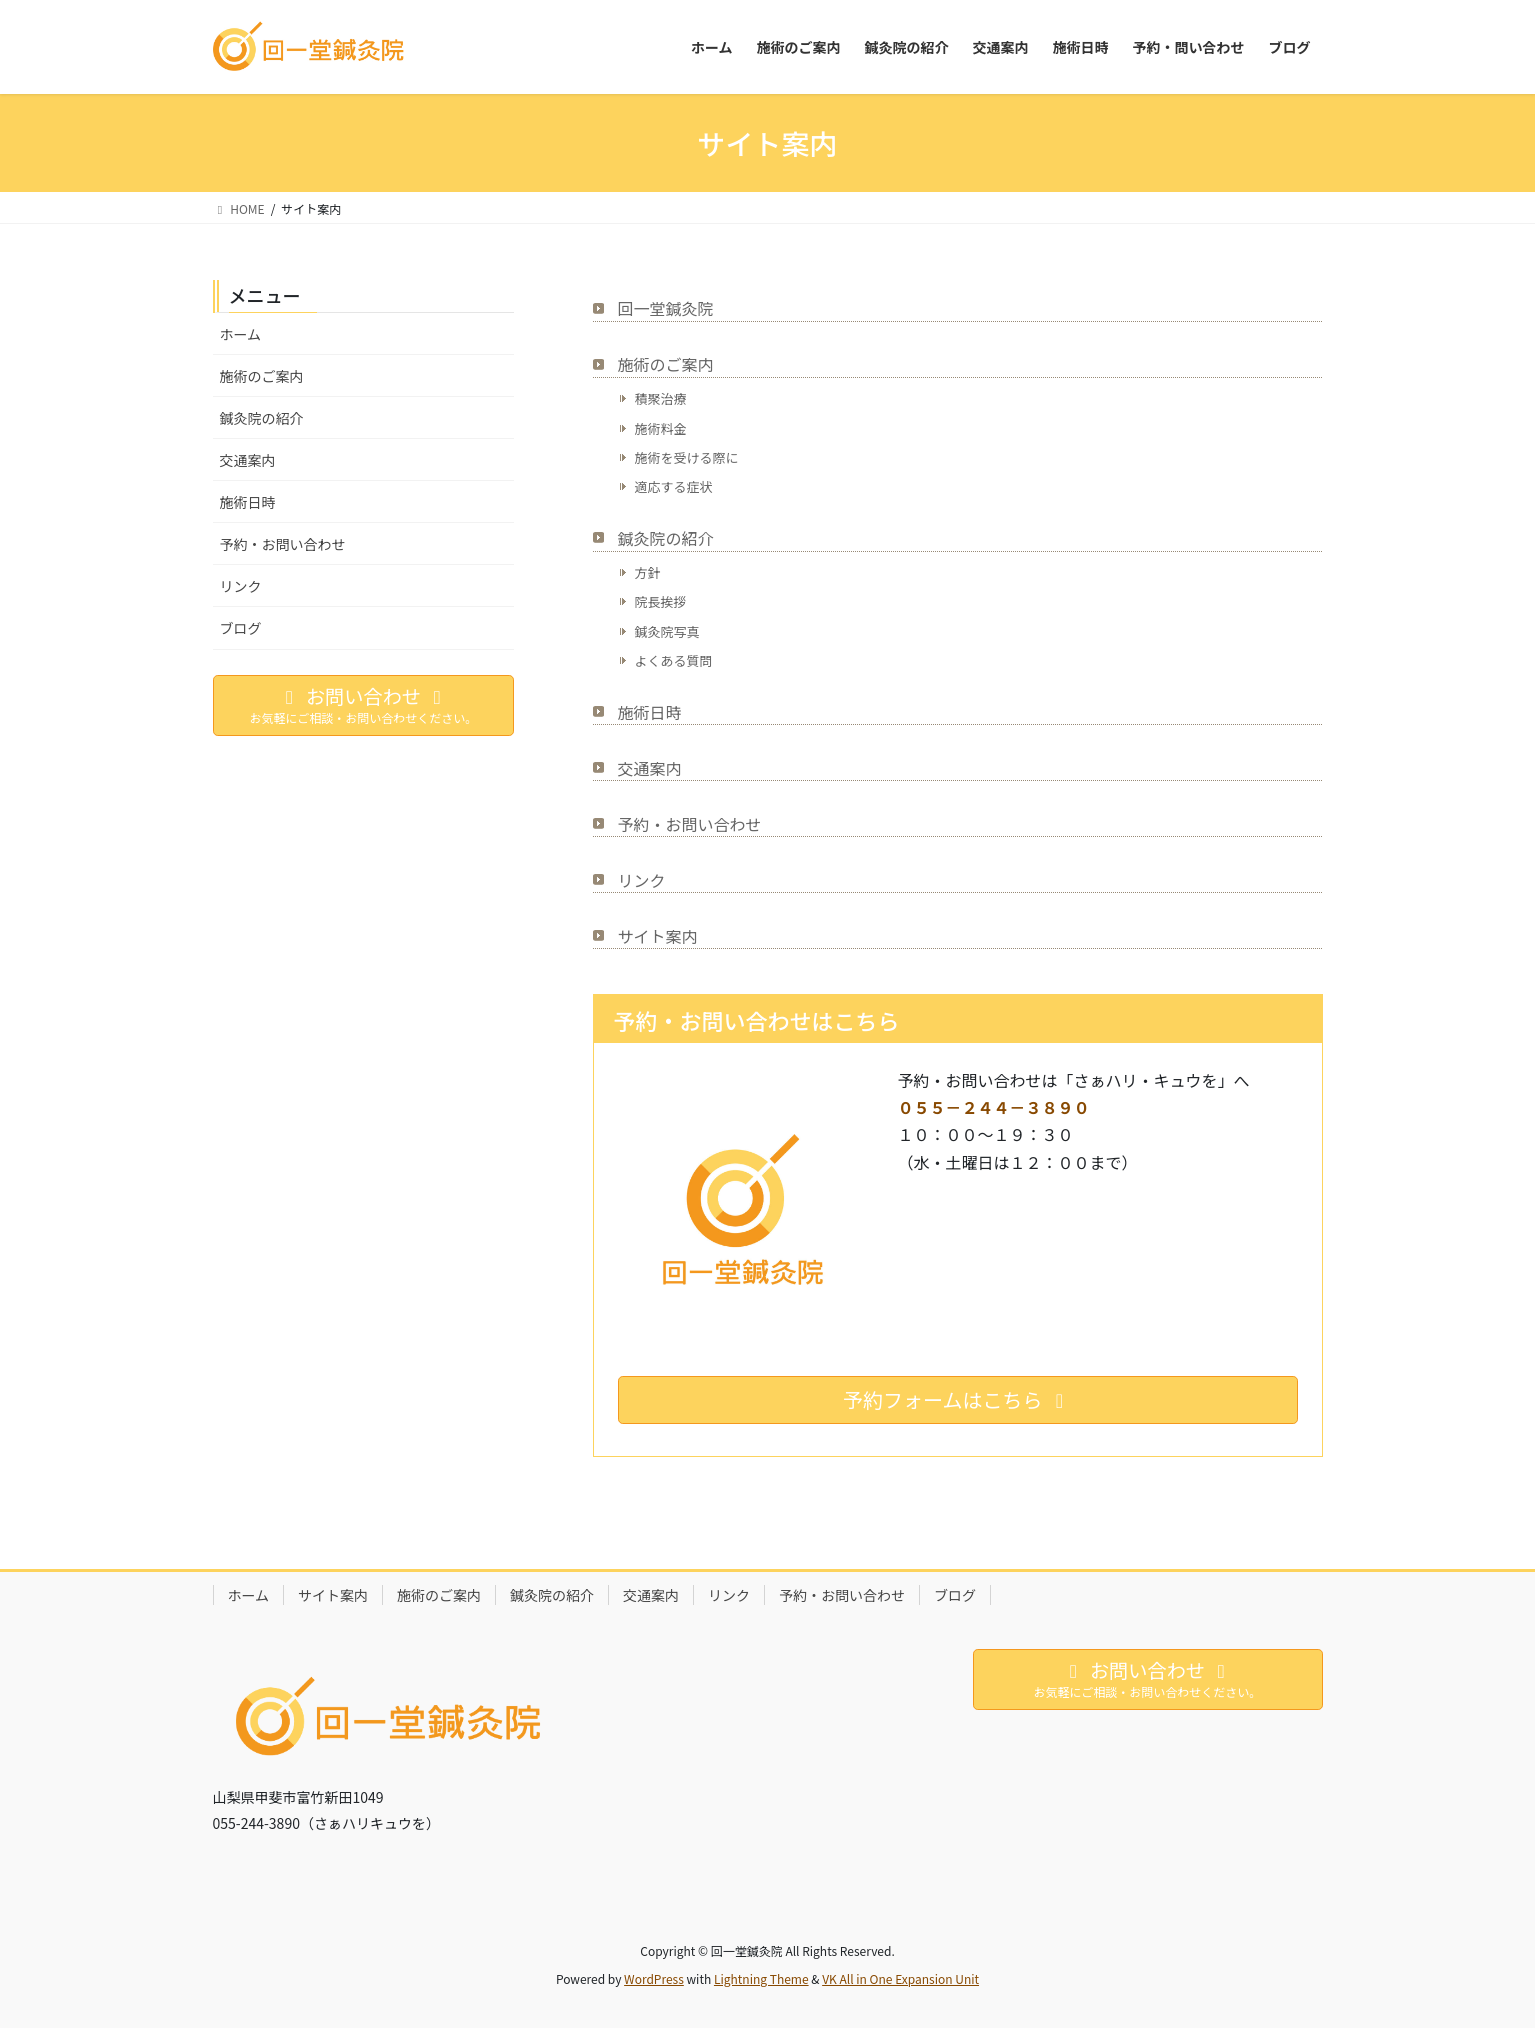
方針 (648, 572)
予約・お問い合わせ (690, 824)
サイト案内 (658, 936)
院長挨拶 (661, 601)
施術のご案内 (666, 364)
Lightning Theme (761, 1978)
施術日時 (650, 712)
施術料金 (661, 428)
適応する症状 (674, 486)
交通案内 (650, 768)
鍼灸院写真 (667, 631)
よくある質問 (674, 660)
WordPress (654, 1978)
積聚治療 (661, 398)
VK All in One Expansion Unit (900, 1978)
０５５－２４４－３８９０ (994, 1107)
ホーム (241, 334)
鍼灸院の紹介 (666, 538)
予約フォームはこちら (957, 1399)
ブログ (241, 628)
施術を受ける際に (687, 457)
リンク (642, 880)
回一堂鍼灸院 (666, 308)
